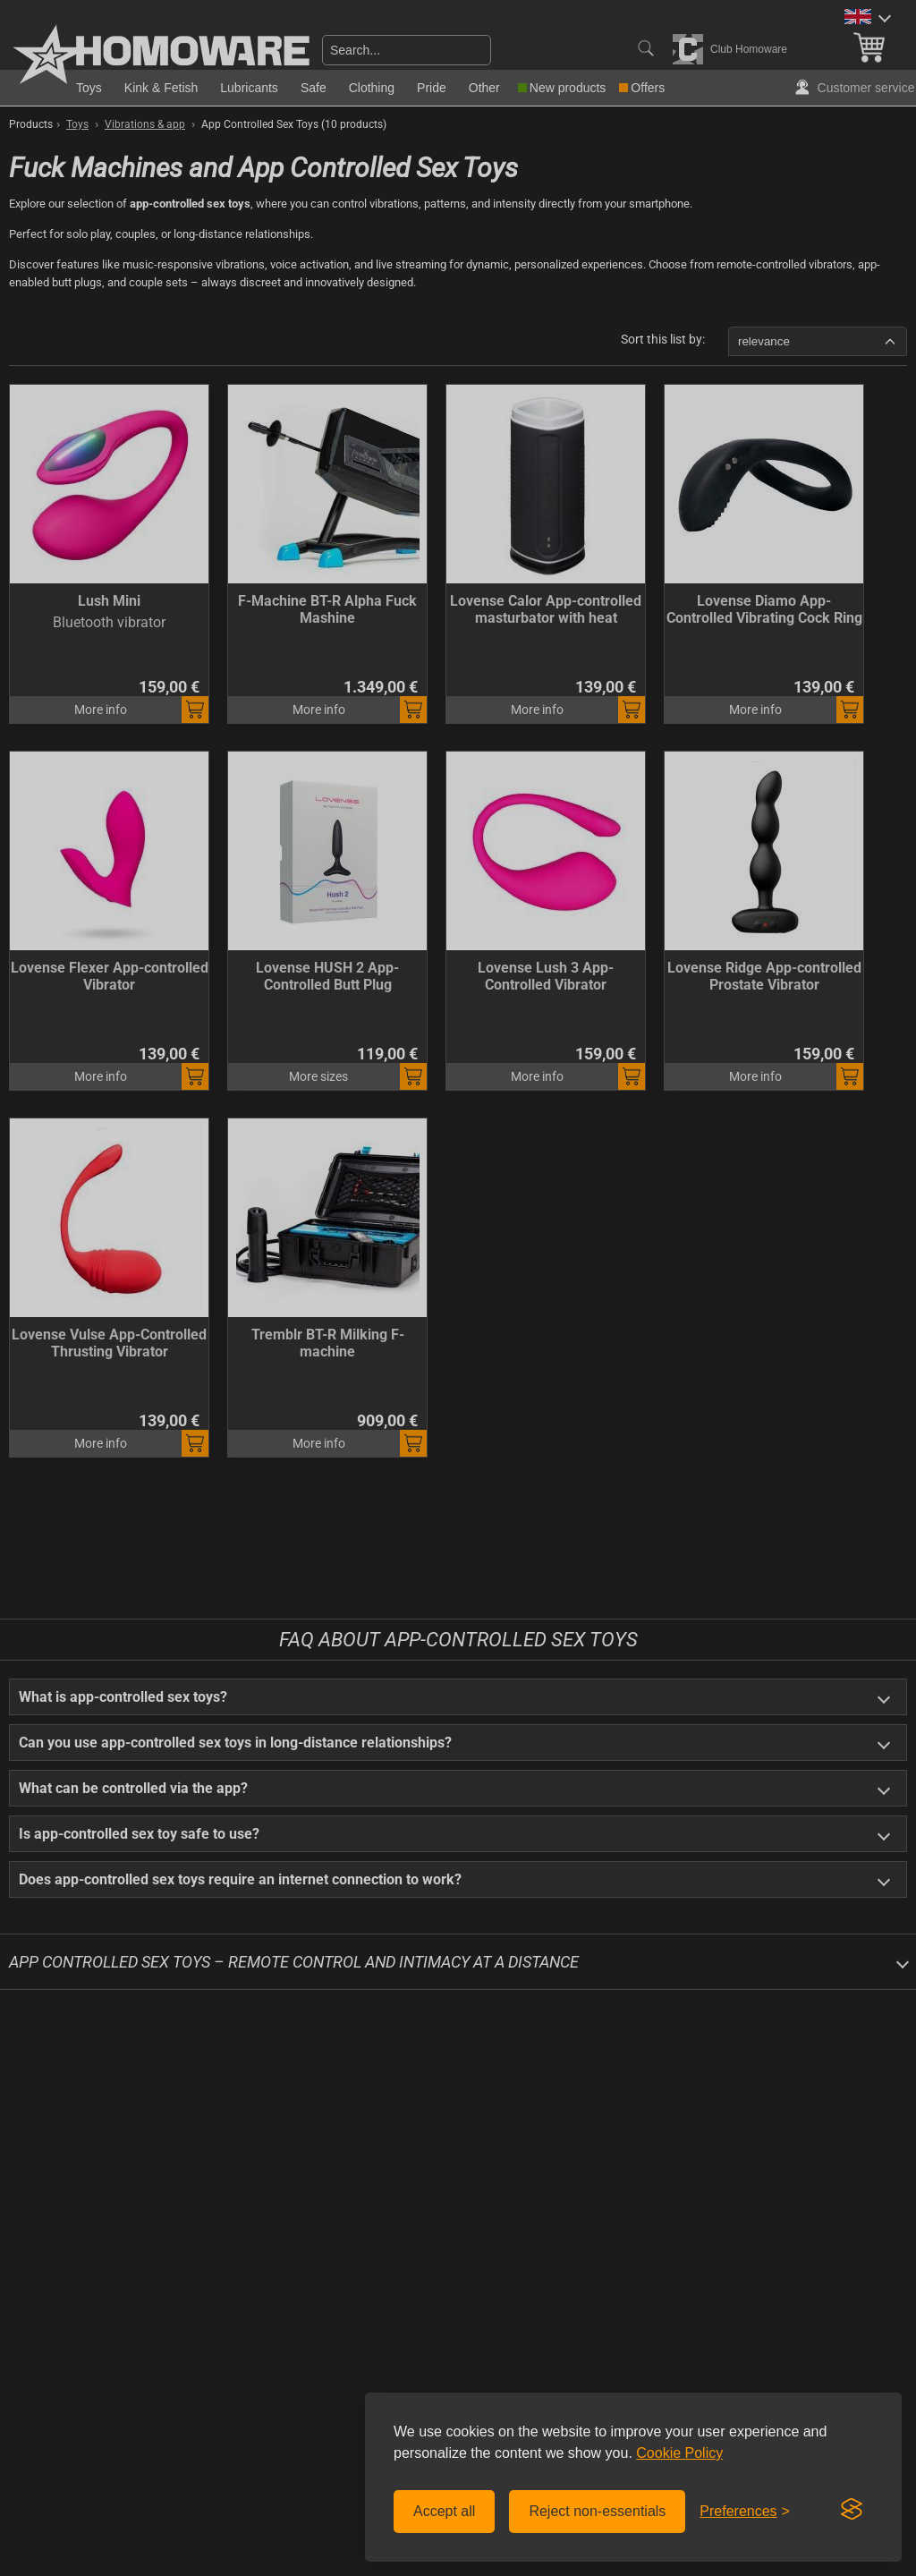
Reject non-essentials (597, 2511)
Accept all (444, 2511)
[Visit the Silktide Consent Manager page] (851, 2509)
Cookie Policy (679, 2453)
